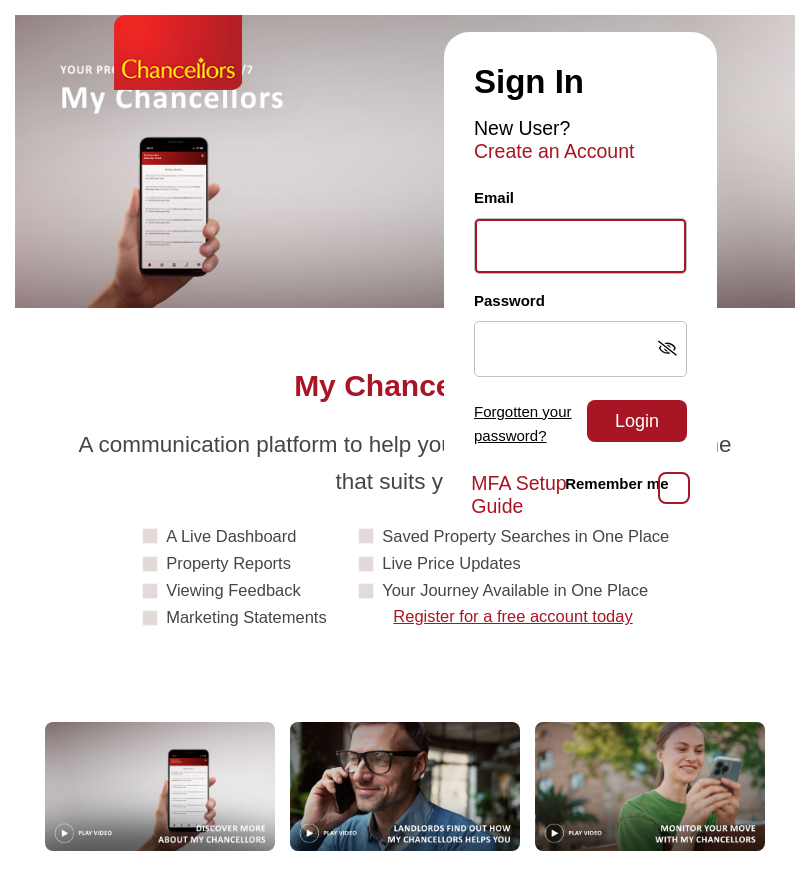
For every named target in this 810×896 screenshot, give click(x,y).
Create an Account (554, 151)
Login (637, 421)
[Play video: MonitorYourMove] (650, 786)
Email (494, 197)
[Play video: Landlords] (405, 786)
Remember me (616, 483)
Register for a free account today (512, 616)
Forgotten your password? (523, 424)
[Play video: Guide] (160, 786)
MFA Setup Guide (518, 494)
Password (509, 300)
